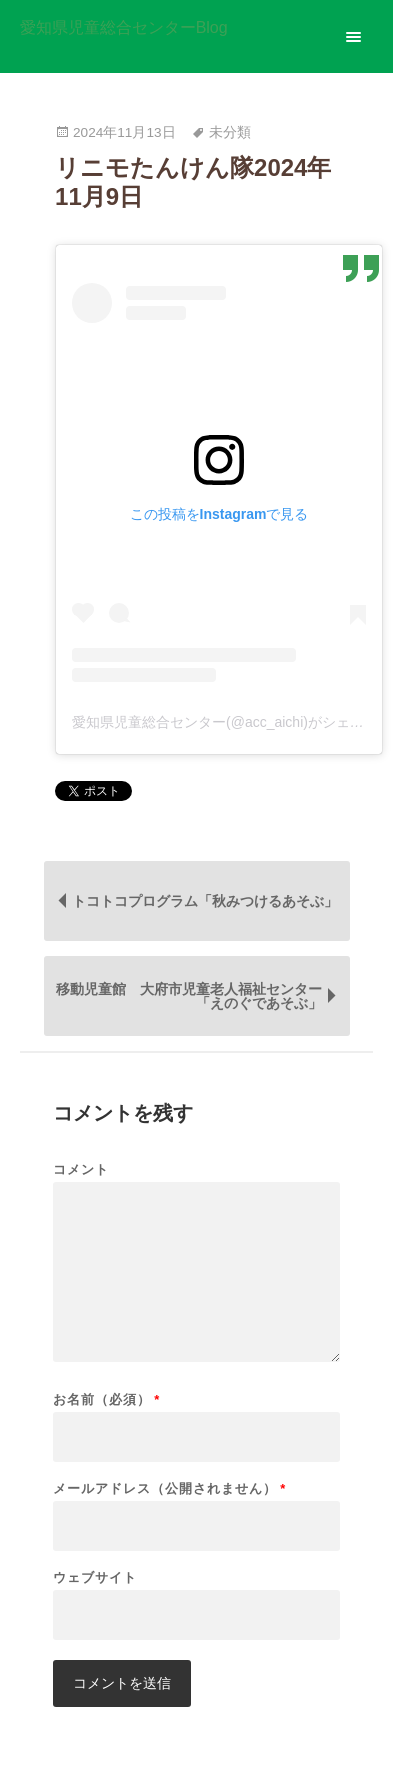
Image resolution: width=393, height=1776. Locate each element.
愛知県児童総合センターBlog (124, 28)
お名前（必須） (106, 1399)
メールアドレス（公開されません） (169, 1488)
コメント (81, 1169)
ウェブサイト (95, 1577)
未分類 (230, 132)
